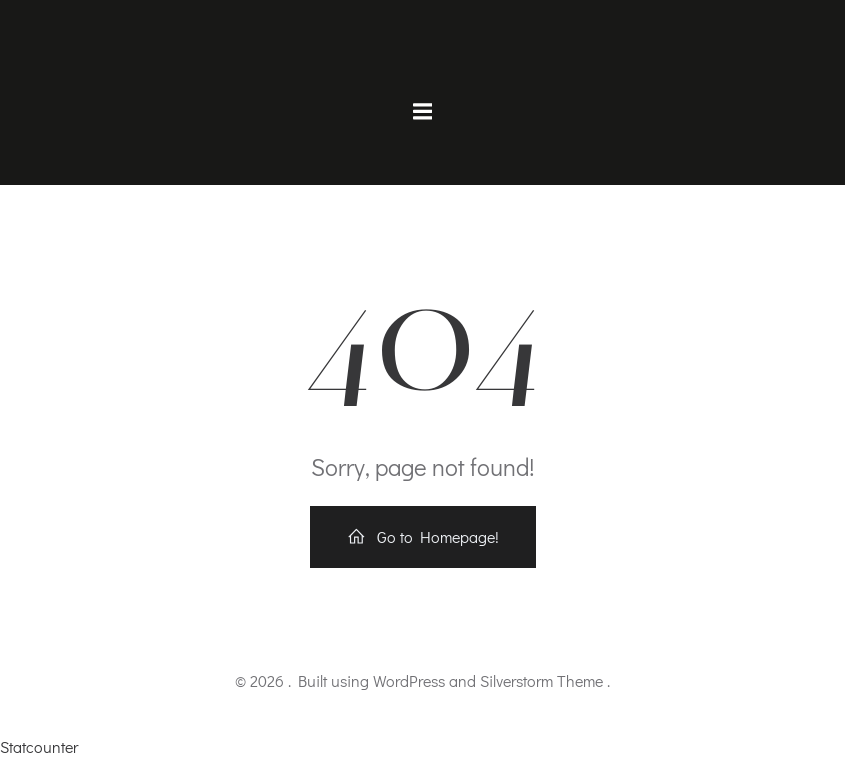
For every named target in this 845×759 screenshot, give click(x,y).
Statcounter (39, 746)
